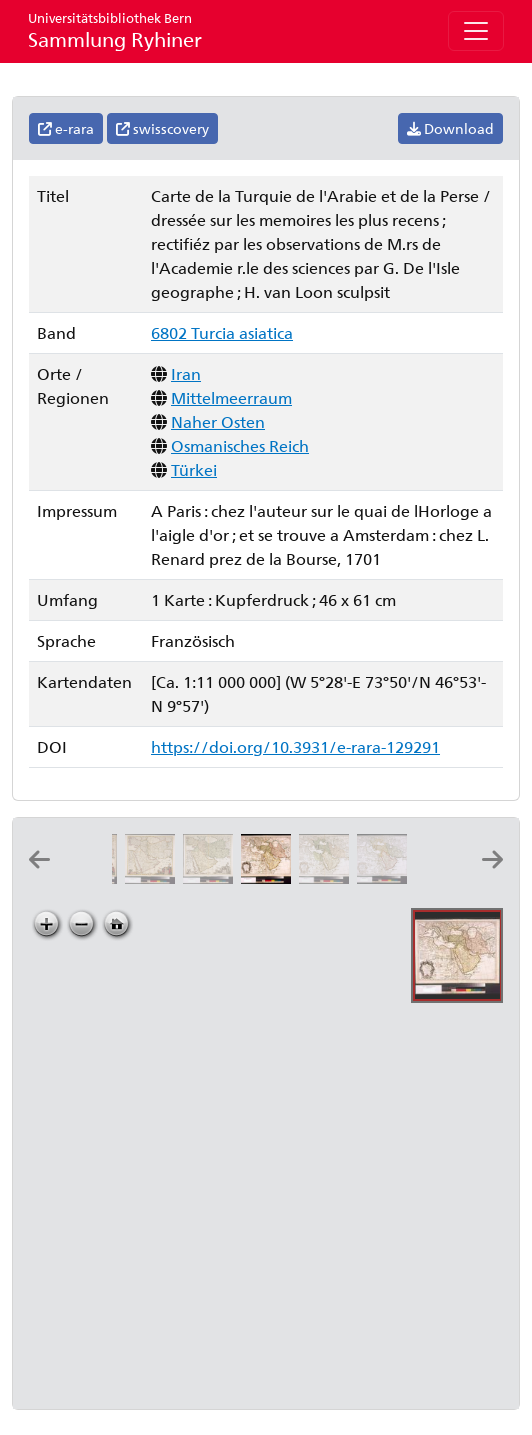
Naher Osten (218, 421)
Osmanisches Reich (240, 445)
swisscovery (162, 128)
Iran (186, 373)
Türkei (194, 469)
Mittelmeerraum (231, 397)
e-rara (66, 128)
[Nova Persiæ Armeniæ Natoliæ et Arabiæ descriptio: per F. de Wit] (154, 877)
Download (450, 128)
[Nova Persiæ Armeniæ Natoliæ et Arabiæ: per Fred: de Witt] (212, 877)
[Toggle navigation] (476, 31)
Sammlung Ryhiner (115, 30)
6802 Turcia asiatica (222, 332)
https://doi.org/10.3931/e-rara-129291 (295, 746)
